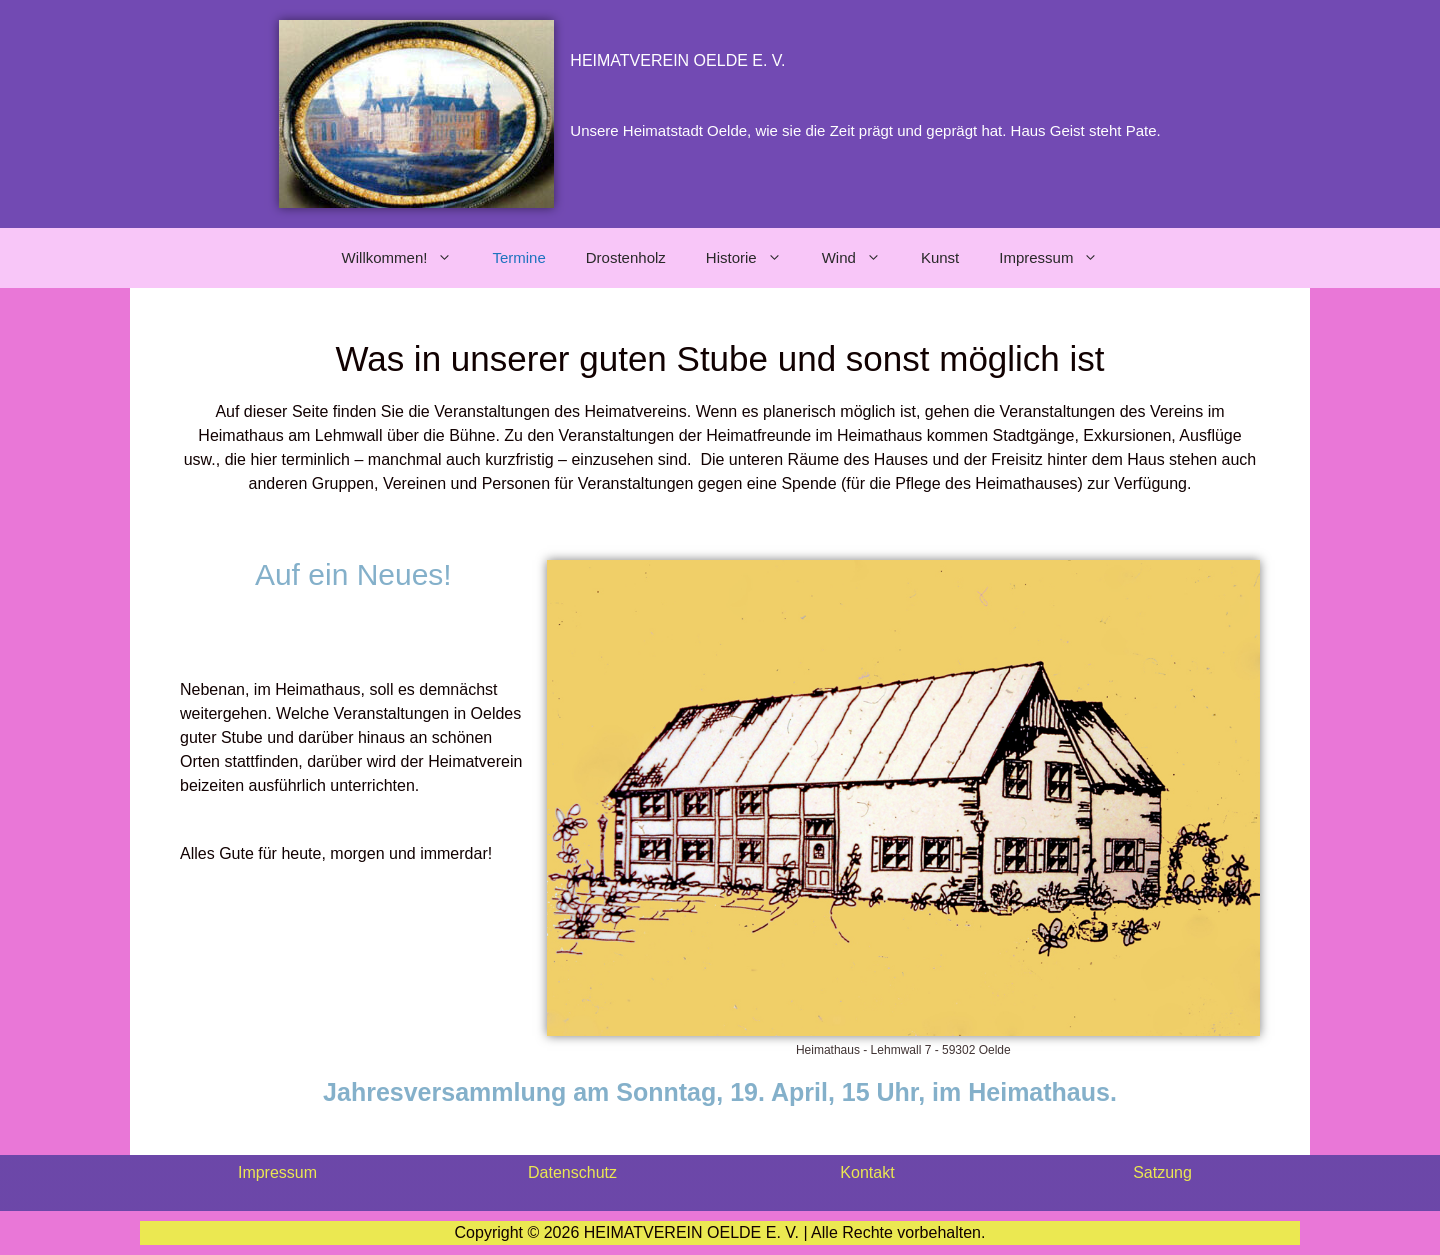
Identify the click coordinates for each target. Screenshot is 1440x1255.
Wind (861, 258)
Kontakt (867, 1172)
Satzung (1162, 1172)
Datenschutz (572, 1172)
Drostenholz (626, 257)
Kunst (940, 257)
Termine (518, 257)
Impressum (1058, 258)
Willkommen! (407, 258)
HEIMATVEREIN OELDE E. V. (677, 60)
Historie (754, 258)
